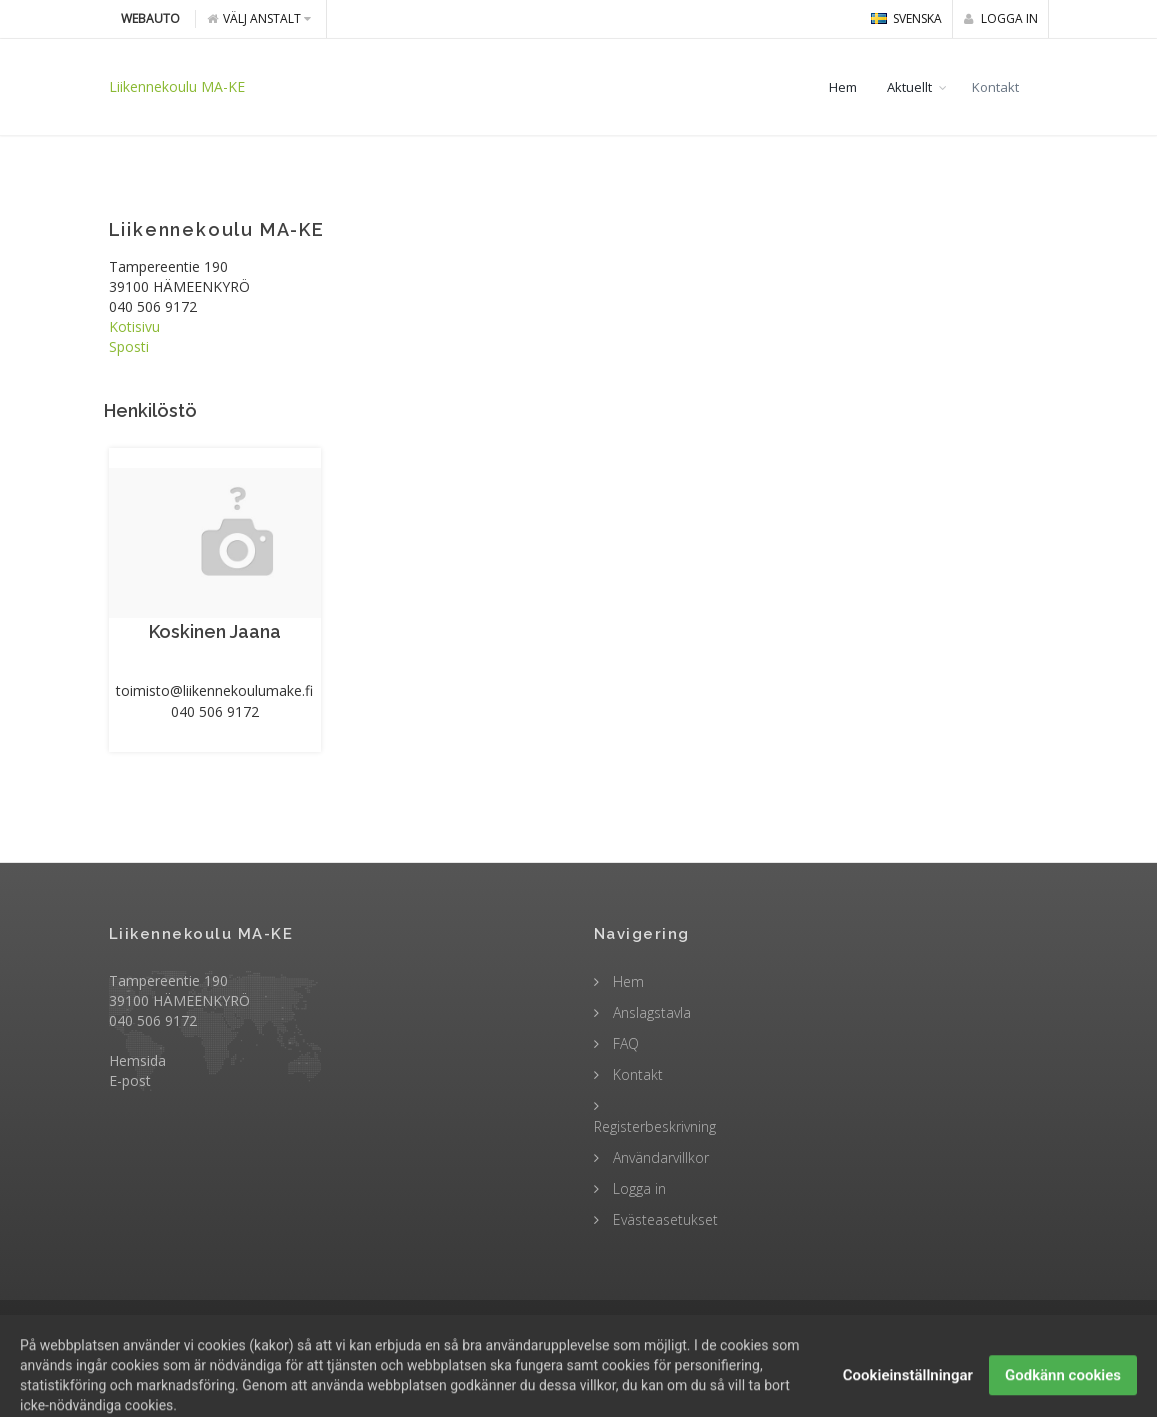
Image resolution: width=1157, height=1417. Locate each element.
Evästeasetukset (663, 1219)
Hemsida (137, 1060)
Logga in (1001, 18)
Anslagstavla (650, 1012)
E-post (130, 1080)
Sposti (129, 346)
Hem (843, 87)
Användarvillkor (659, 1157)
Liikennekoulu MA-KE (177, 86)
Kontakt (995, 87)
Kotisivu (134, 326)
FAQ (624, 1043)
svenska (906, 18)
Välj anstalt (259, 18)
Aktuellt (909, 87)
